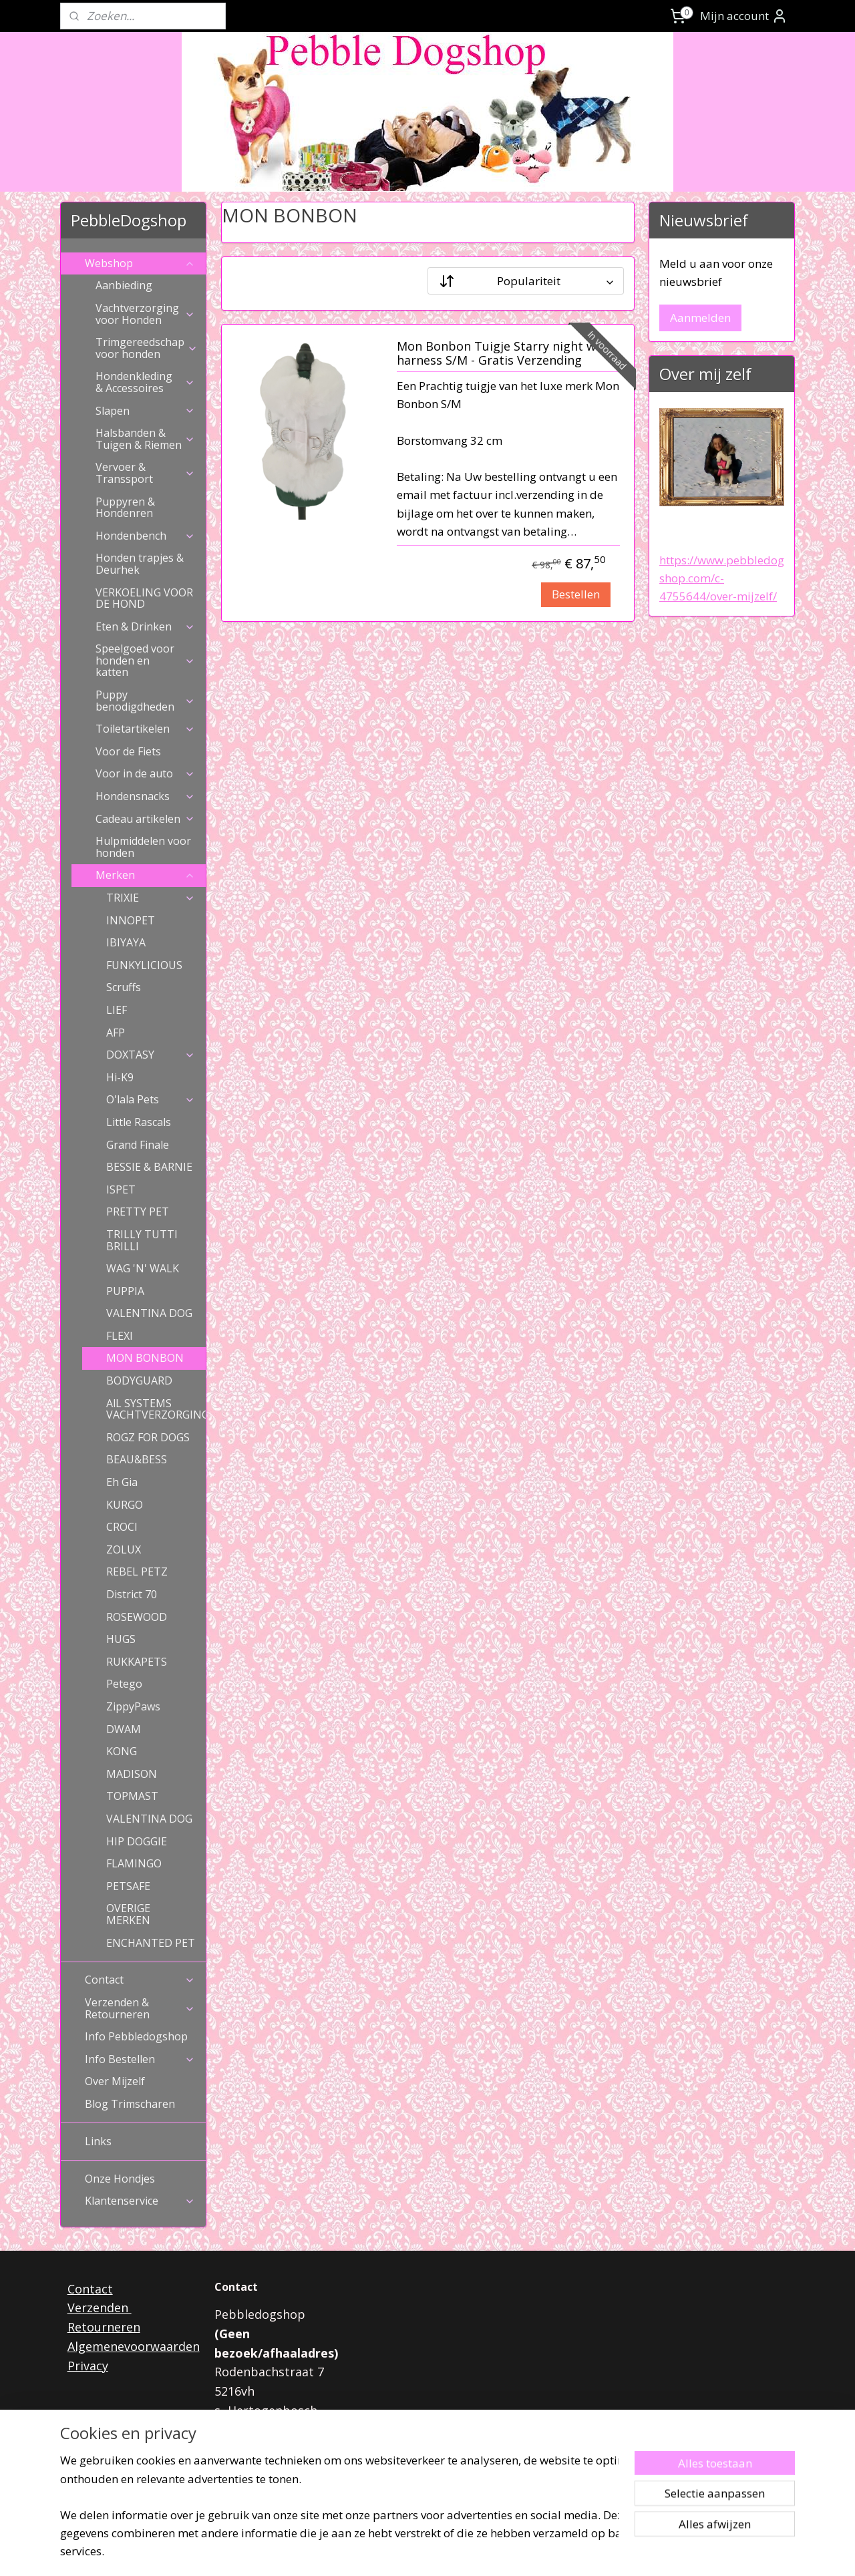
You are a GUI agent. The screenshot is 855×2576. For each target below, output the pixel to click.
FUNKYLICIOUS (144, 965)
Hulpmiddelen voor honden (143, 847)
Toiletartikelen (145, 728)
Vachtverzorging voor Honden (145, 314)
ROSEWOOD (136, 1617)
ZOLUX (123, 1549)
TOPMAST (132, 1796)
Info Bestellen (140, 2059)
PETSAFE (128, 1886)
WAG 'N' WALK (142, 1268)
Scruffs (123, 987)
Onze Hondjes (120, 2178)
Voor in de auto (145, 773)
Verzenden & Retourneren (140, 2008)
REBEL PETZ (137, 1571)
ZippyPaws (133, 1706)
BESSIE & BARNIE (149, 1166)
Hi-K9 (120, 1077)
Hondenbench (145, 535)
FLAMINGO (134, 1863)
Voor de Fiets (128, 751)
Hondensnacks (145, 796)
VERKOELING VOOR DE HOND (144, 598)
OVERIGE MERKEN (128, 1914)
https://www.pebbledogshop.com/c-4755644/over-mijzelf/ (721, 578)
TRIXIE (150, 897)
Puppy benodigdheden (145, 700)
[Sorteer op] (525, 281)
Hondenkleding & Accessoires (145, 382)
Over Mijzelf (115, 2081)
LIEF (116, 1009)
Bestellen (575, 594)
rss (408, 2552)
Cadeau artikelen (145, 818)
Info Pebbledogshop (136, 2036)
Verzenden (99, 2307)
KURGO (124, 1504)
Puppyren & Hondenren (125, 507)
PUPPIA (125, 1291)
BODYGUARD (139, 1380)
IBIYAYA (126, 942)
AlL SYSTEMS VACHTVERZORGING (156, 1409)
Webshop (140, 263)
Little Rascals (138, 1122)
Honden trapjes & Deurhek (140, 563)
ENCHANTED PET (150, 1943)
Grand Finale (137, 1144)
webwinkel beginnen (459, 2552)
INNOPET (130, 920)
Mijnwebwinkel (576, 2552)
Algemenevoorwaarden (133, 2346)
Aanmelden (700, 317)
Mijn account (744, 16)
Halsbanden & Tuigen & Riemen (145, 438)
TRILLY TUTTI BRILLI (142, 1240)
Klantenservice (140, 2200)
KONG (121, 1751)
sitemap (380, 2552)
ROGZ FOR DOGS (148, 1437)
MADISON (131, 1774)
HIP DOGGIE (136, 1841)
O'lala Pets (150, 1099)
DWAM (123, 1729)
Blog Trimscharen (130, 2103)
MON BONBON (145, 1357)
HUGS (121, 1639)
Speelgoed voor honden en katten (145, 660)
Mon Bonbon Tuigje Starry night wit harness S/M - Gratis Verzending (501, 354)
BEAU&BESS (136, 1459)
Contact (140, 1979)
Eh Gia (122, 1482)
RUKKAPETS (136, 1661)
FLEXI (119, 1335)
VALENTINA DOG (149, 1313)
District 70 (131, 1594)
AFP (115, 1032)
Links (98, 2141)
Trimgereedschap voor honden (147, 348)
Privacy (87, 2366)
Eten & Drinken (145, 626)
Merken (145, 875)
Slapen (145, 410)
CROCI (122, 1526)
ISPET (121, 1189)
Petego (124, 1683)
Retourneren (103, 2327)
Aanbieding (124, 285)
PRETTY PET (137, 1211)
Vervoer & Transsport (145, 472)
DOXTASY (150, 1054)
